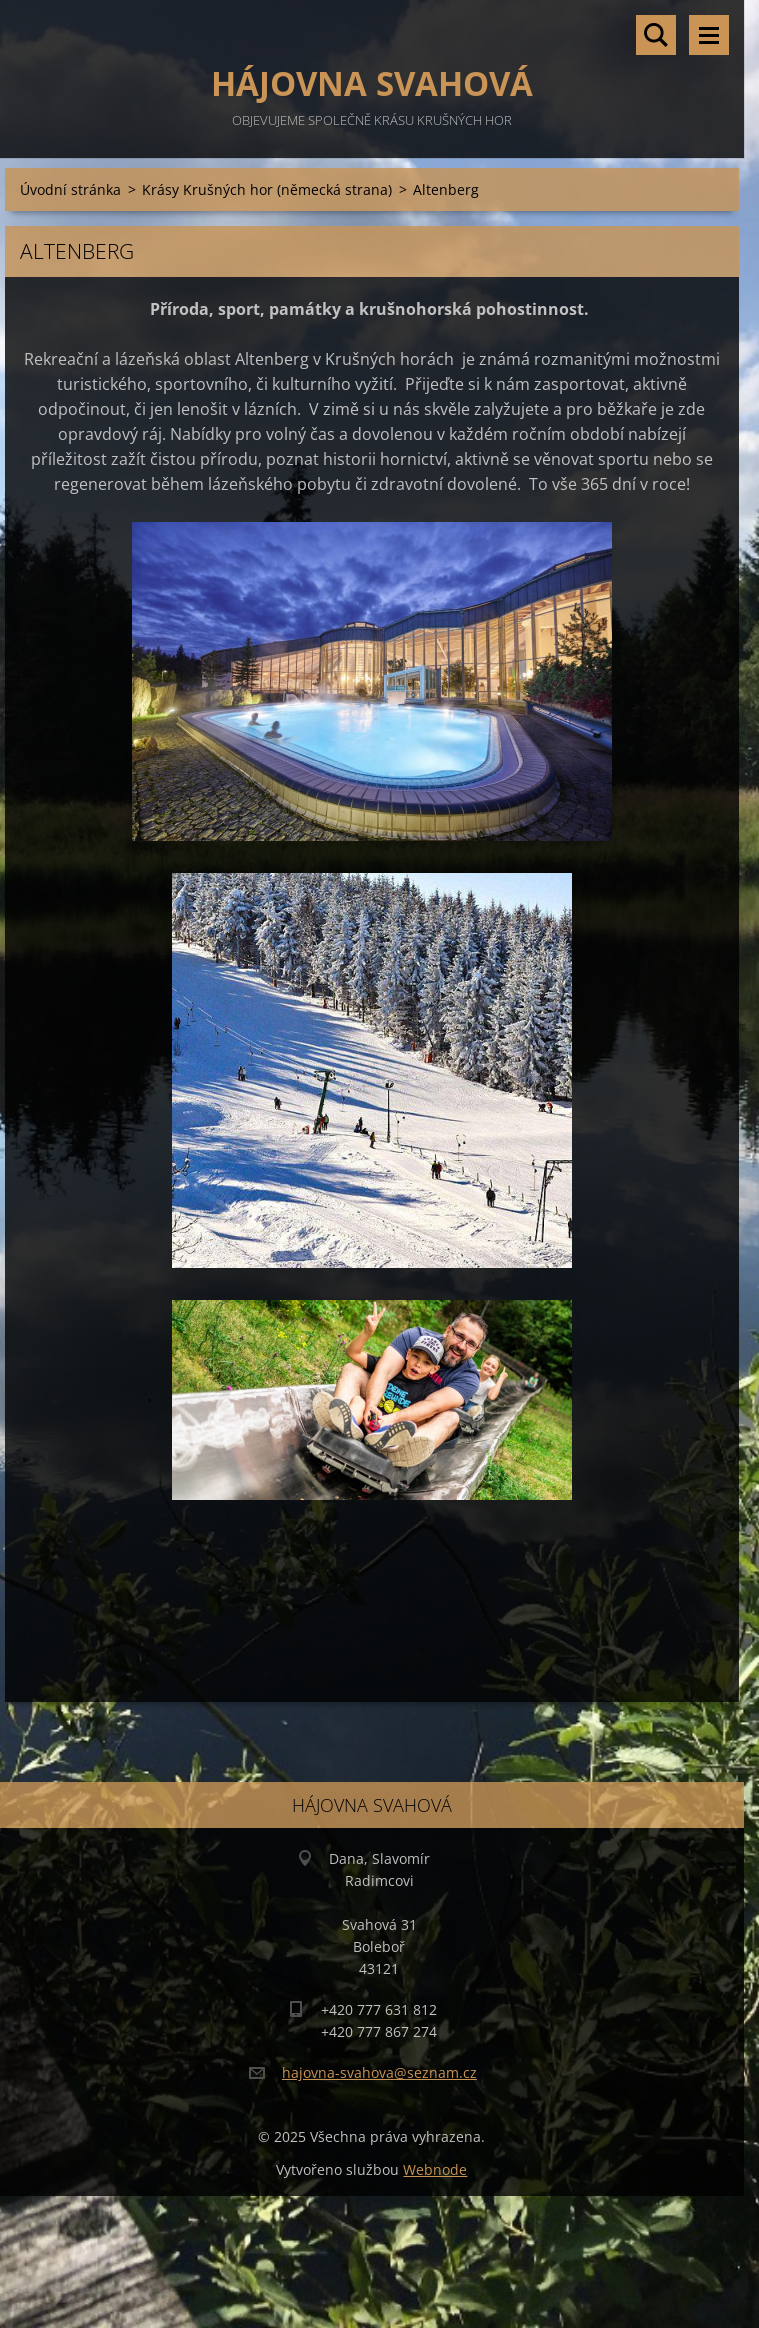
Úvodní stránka (70, 189)
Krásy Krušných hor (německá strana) (267, 189)
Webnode (435, 2169)
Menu (709, 35)
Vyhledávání (656, 35)
